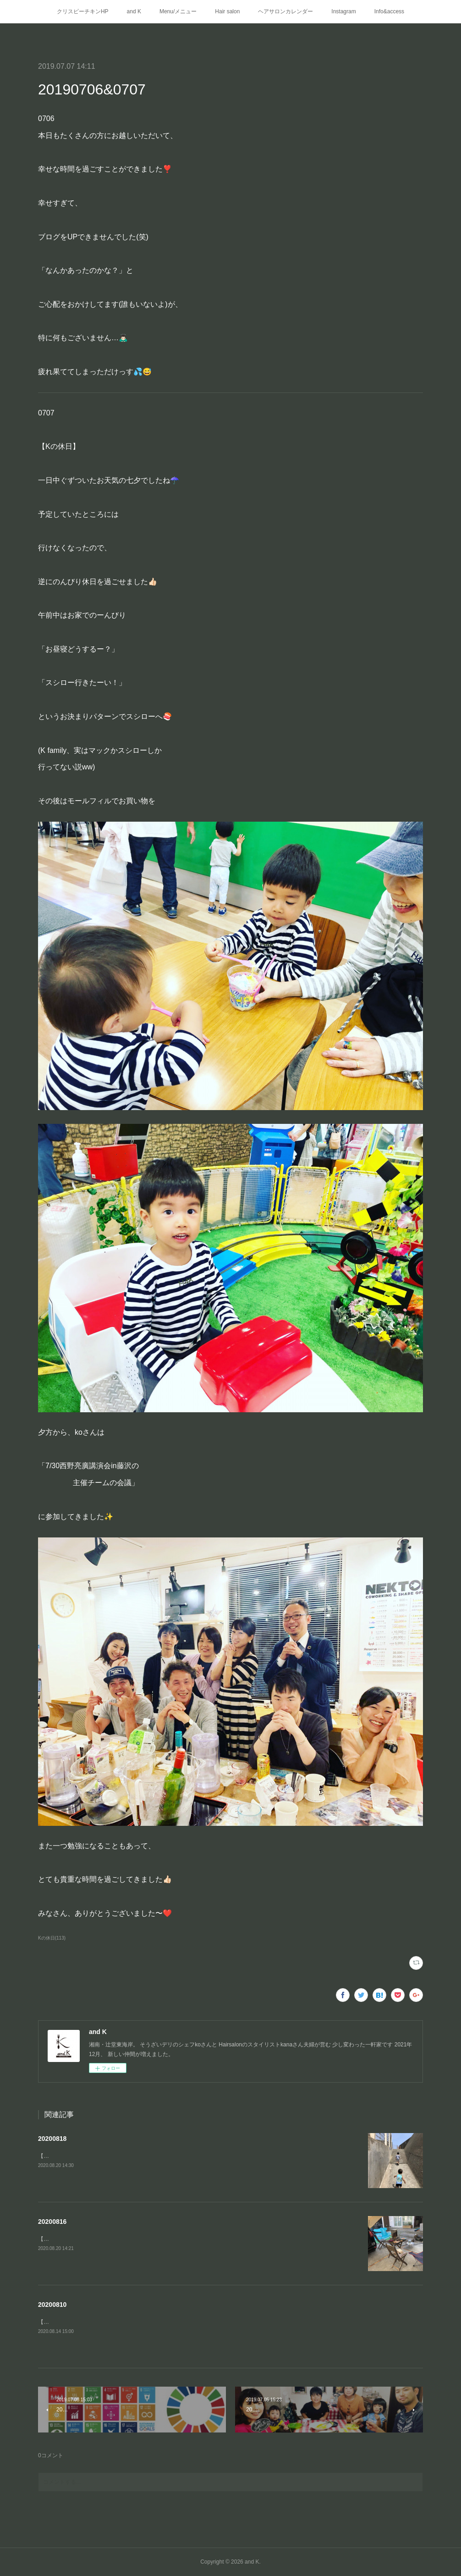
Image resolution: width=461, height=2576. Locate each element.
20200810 (52, 2304)
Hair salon (227, 11)
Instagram (343, 11)
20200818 (52, 2138)
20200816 (52, 2221)
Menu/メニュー (178, 11)
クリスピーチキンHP (83, 11)
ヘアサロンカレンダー (285, 11)
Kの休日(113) (52, 1937)
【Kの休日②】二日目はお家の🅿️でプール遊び (98, 2322)
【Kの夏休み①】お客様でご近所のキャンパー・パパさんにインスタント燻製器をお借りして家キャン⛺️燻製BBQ (178, 2239)
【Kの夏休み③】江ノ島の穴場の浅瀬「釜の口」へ (100, 2156)
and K (134, 11)
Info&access (389, 11)
